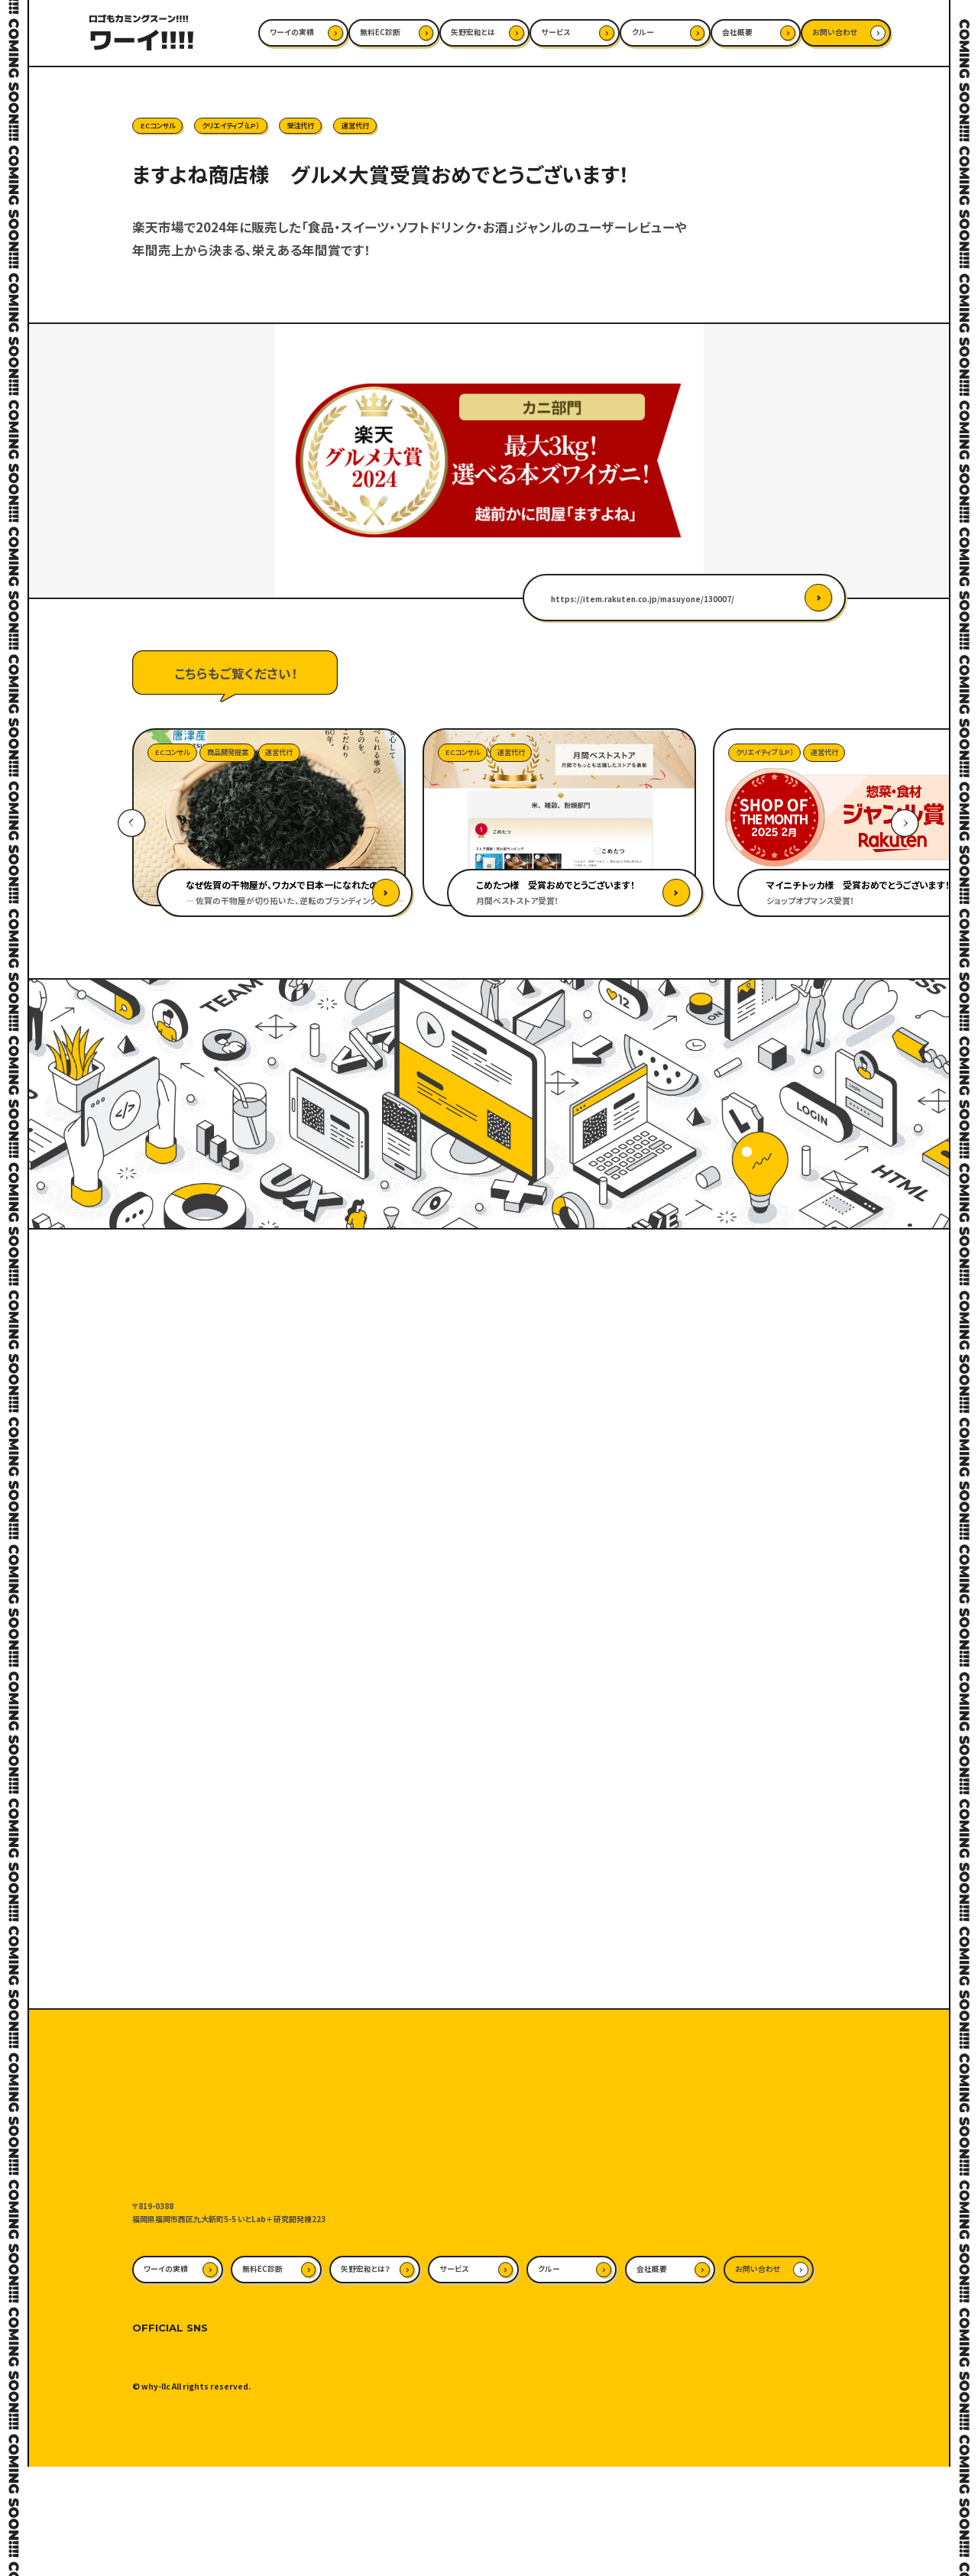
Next (905, 822)
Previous (132, 822)
